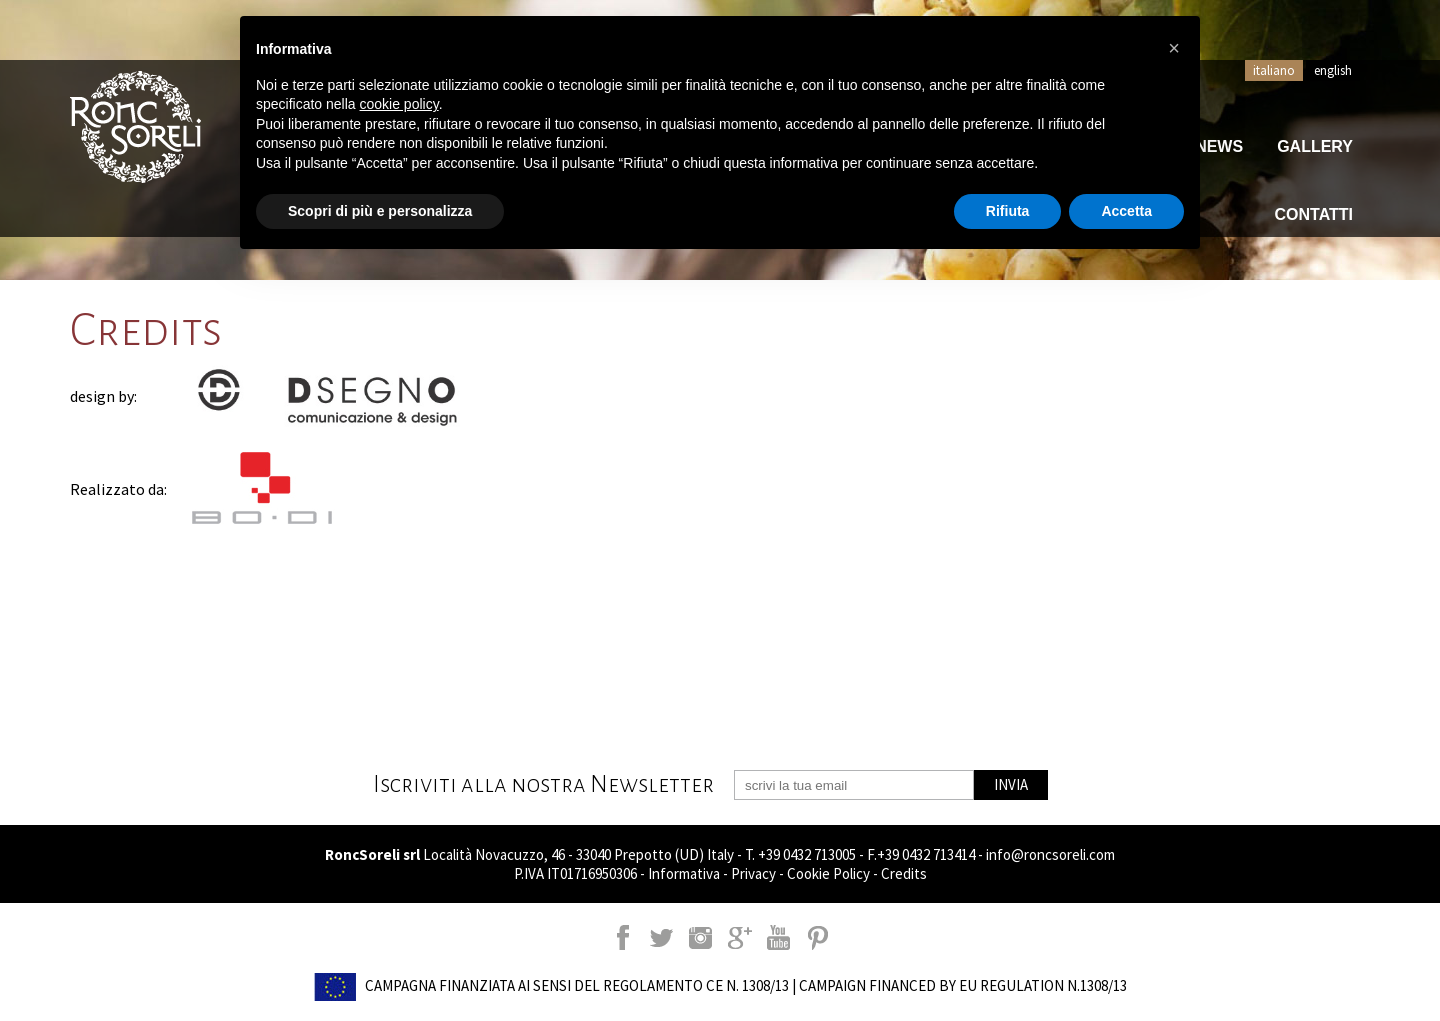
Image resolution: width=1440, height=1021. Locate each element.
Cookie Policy (828, 873)
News (1219, 146)
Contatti (1314, 214)
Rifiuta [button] (1008, 211)
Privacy (753, 873)
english (1333, 70)
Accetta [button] (1126, 211)
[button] (1174, 48)
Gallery (1315, 146)
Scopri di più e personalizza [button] (380, 211)
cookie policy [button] (399, 104)
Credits (904, 873)
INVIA (1011, 784)
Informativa (684, 873)
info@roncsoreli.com (1050, 854)
